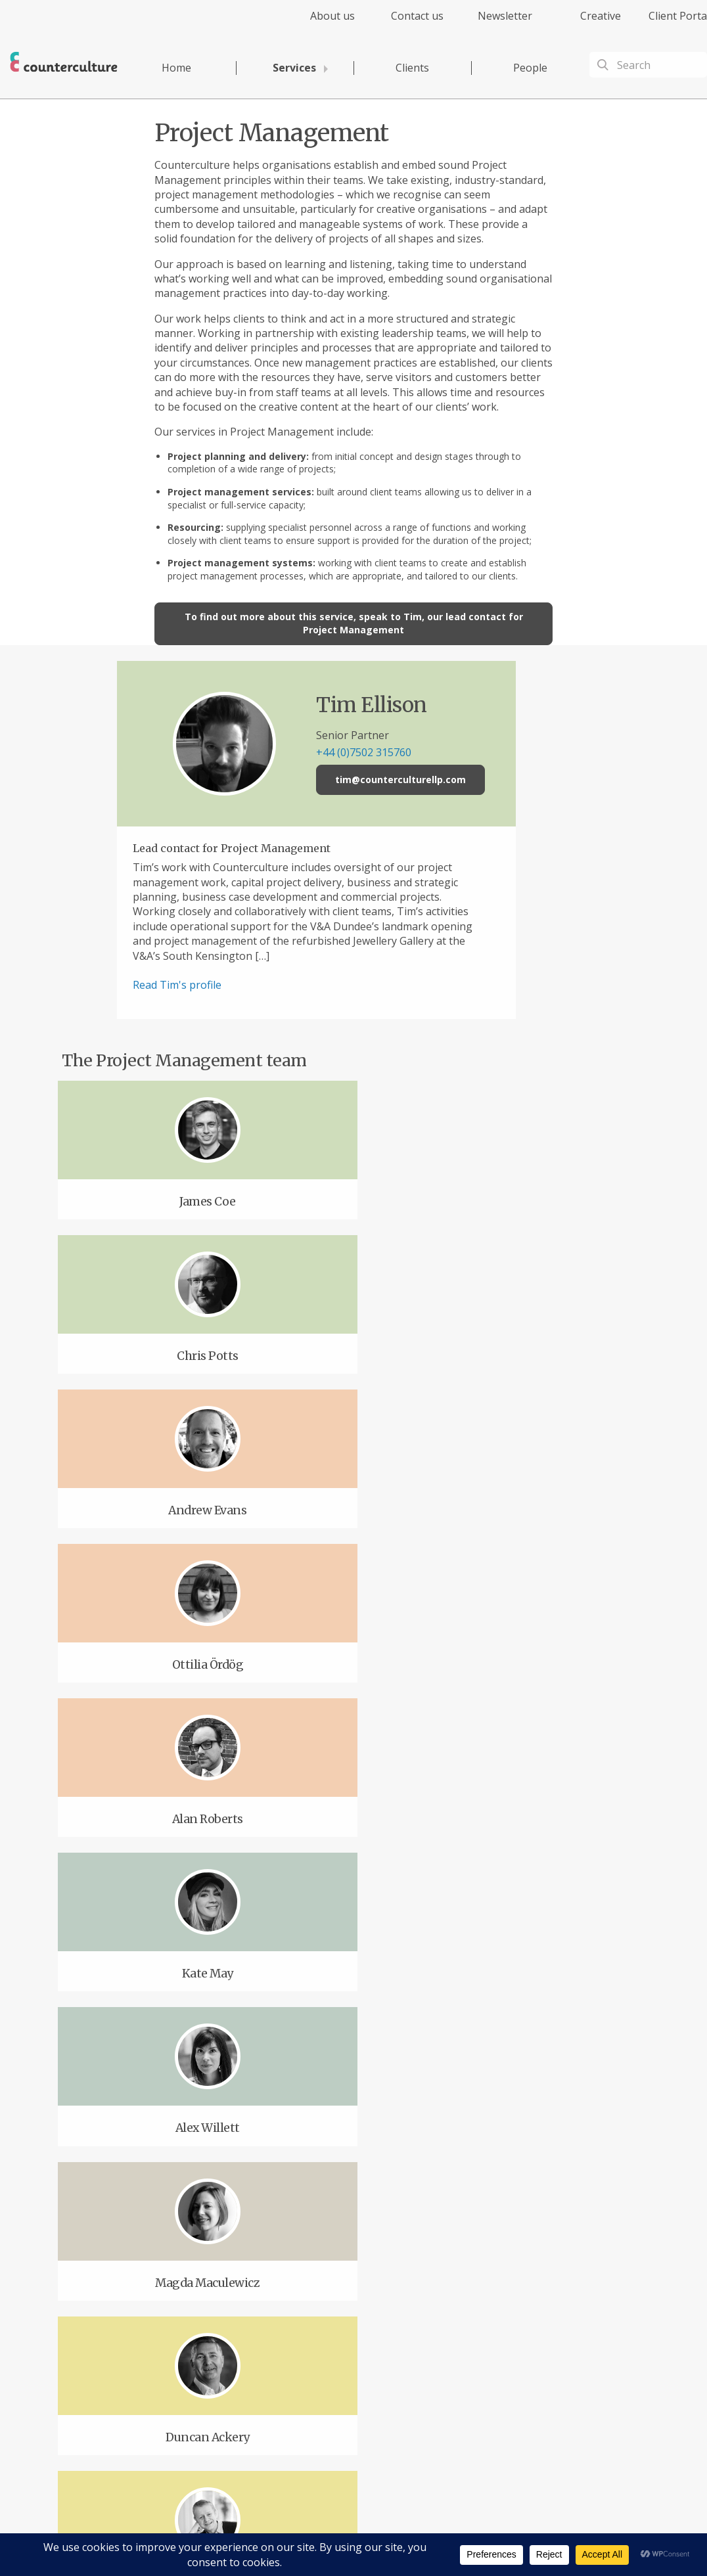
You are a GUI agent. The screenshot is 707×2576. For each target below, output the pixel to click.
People (530, 67)
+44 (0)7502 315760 (395, 752)
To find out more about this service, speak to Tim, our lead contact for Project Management (354, 623)
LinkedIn (284, 2357)
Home (176, 67)
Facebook (140, 2357)
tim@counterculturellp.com (432, 779)
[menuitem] (321, 23)
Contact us (417, 16)
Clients (412, 67)
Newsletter (505, 16)
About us (332, 16)
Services (294, 67)
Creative (600, 16)
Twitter (212, 2357)
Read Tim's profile (208, 985)
